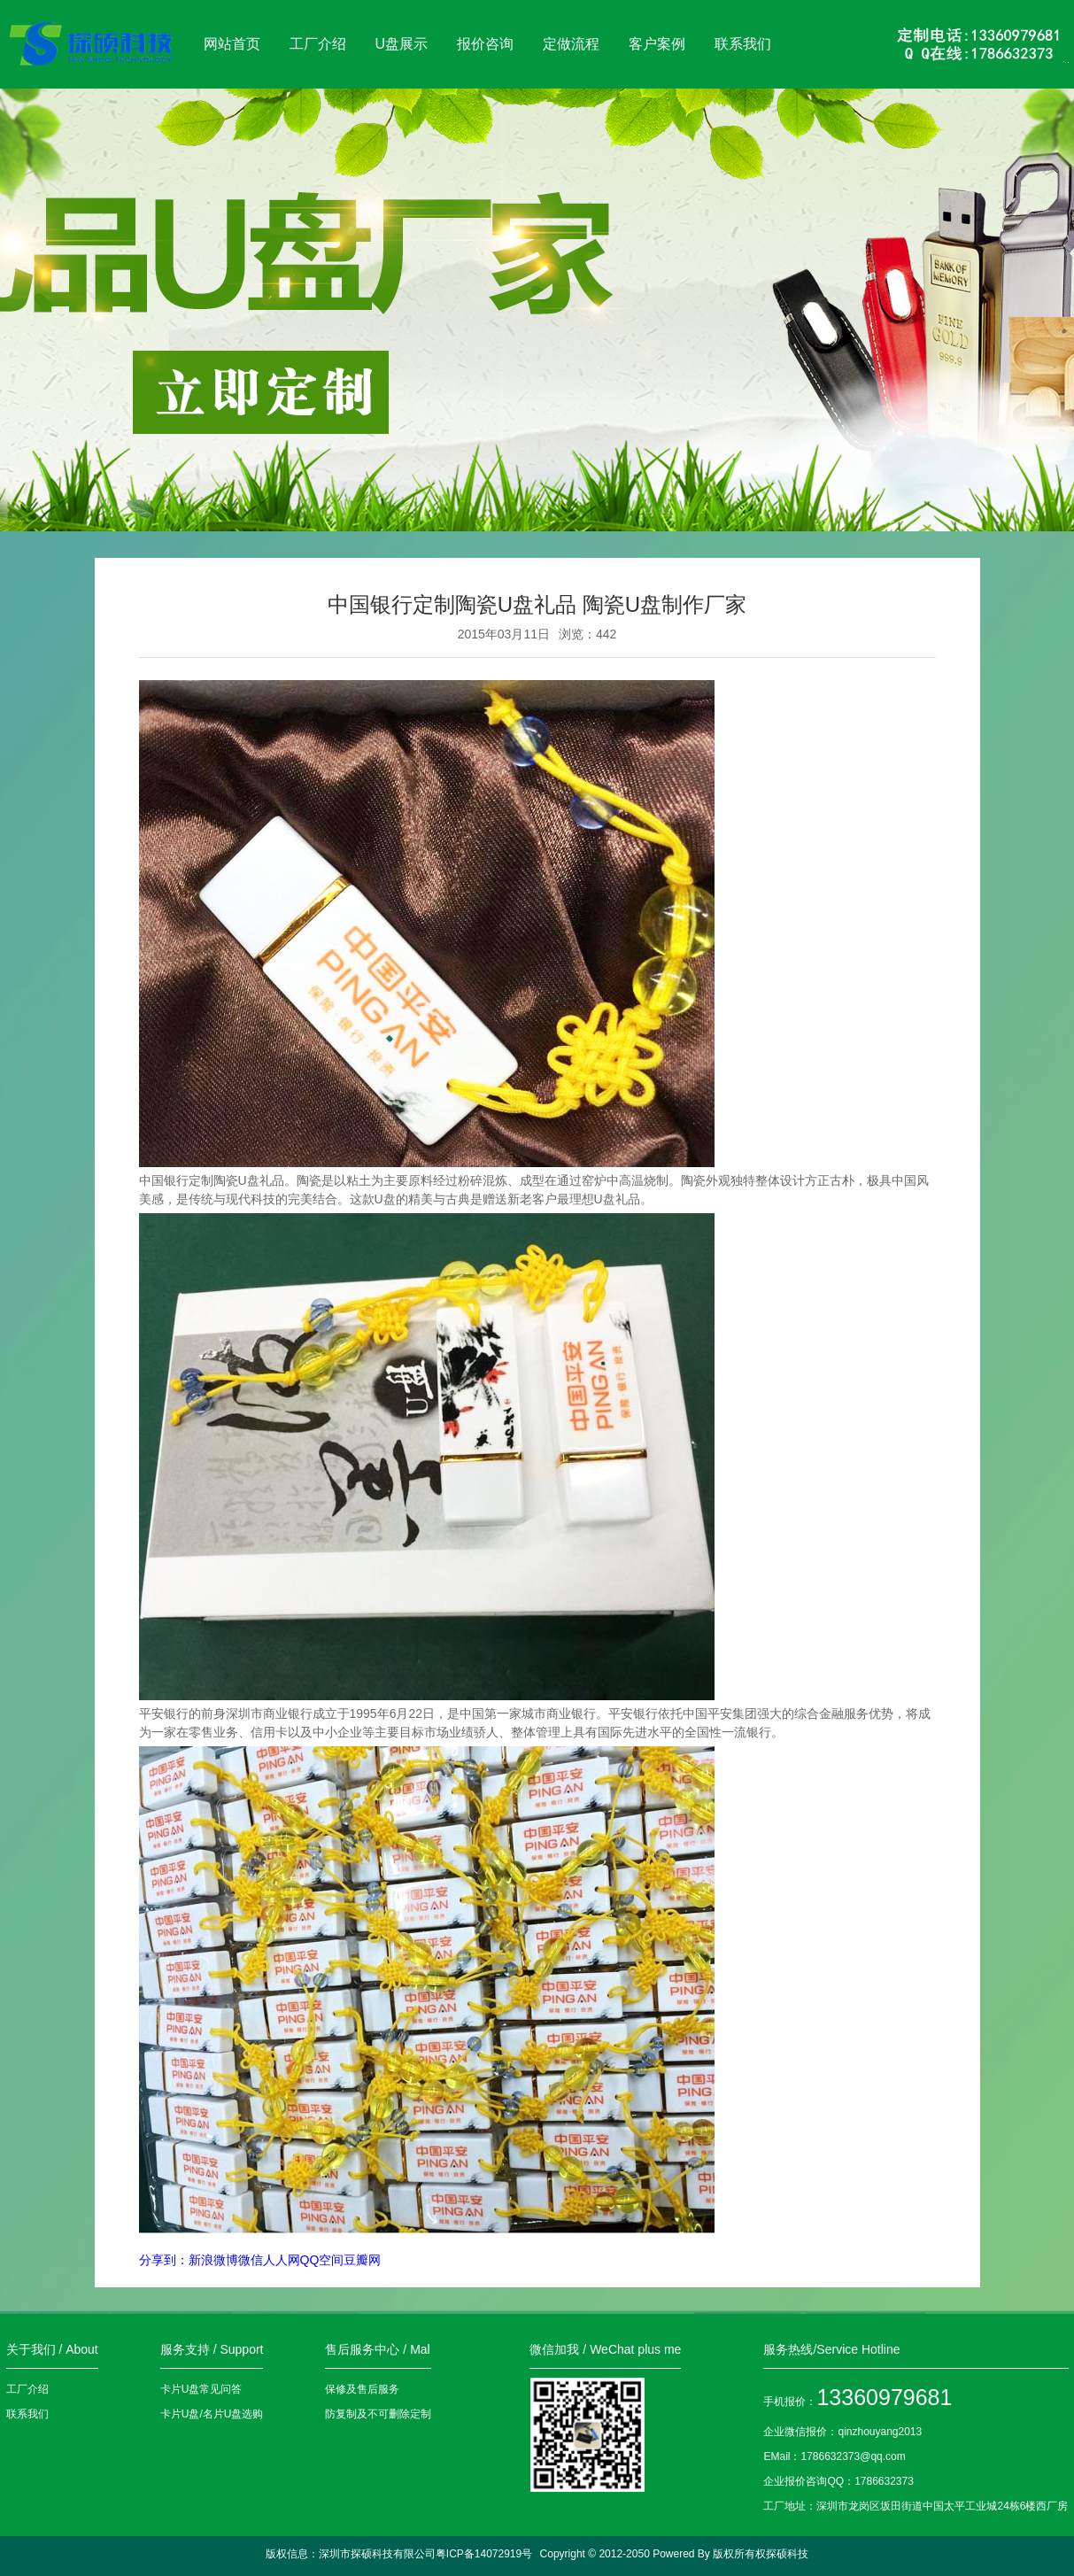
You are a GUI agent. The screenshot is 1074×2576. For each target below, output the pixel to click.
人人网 (281, 2260)
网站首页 (232, 43)
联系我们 (743, 43)
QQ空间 (322, 2260)
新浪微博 (213, 2260)
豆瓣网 (362, 2260)
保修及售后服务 (362, 2389)
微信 (250, 2260)
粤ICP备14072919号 (484, 2554)
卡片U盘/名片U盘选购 (212, 2414)
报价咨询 (485, 43)
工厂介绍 (318, 43)
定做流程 (571, 43)
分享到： (164, 2260)
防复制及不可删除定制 (378, 2414)
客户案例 (657, 43)
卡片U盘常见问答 (201, 2389)
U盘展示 (402, 43)
